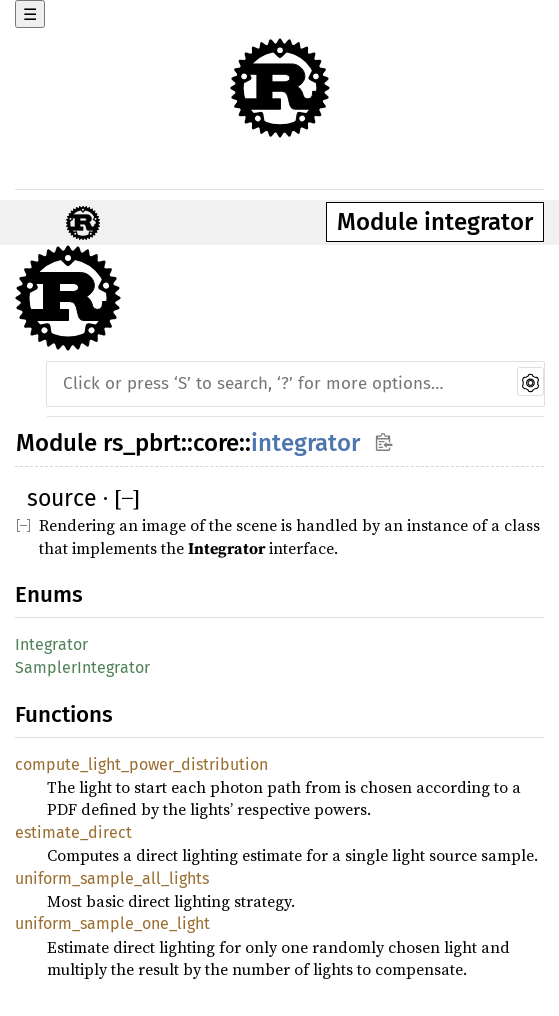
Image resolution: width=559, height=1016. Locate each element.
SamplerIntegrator (82, 667)
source (62, 498)
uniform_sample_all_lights (112, 878)
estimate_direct (73, 832)
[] (127, 498)
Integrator (51, 644)
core (216, 443)
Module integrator (435, 222)
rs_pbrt (142, 443)
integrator (305, 443)
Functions (64, 714)
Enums (49, 594)
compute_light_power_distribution (141, 764)
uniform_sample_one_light (112, 923)
